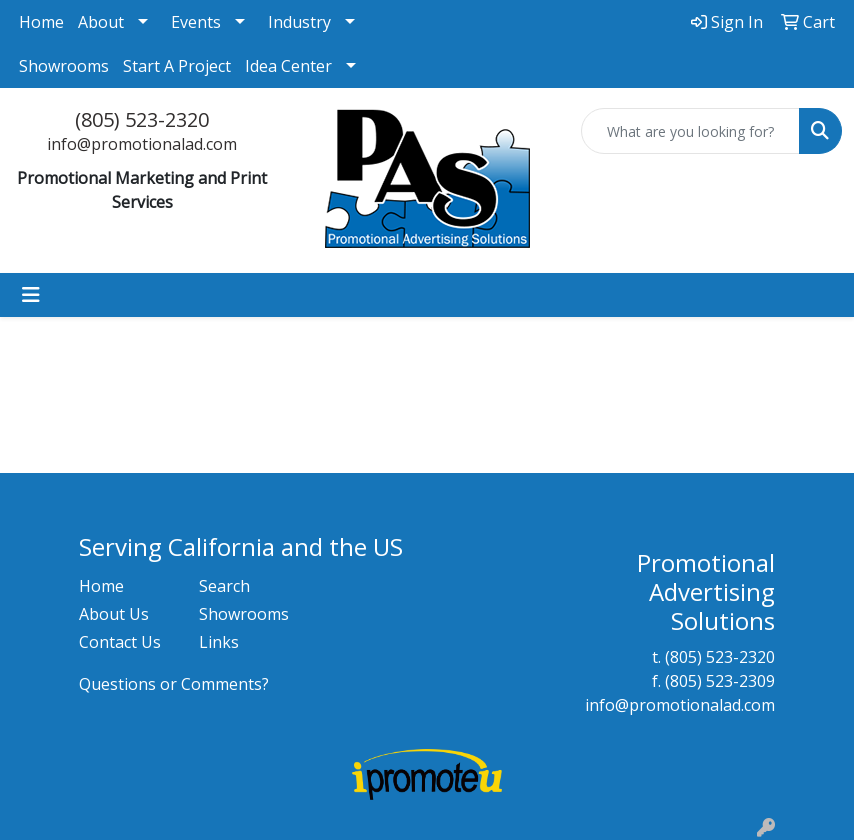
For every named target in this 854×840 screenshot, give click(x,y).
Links (219, 642)
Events (196, 22)
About (101, 22)
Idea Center (288, 66)
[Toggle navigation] (31, 295)
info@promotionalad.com (142, 144)
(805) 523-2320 (142, 119)
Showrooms (64, 66)
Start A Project (177, 66)
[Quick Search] (690, 131)
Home (41, 22)
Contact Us (120, 642)
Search (224, 586)
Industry (299, 22)
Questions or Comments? (174, 684)
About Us (114, 614)
